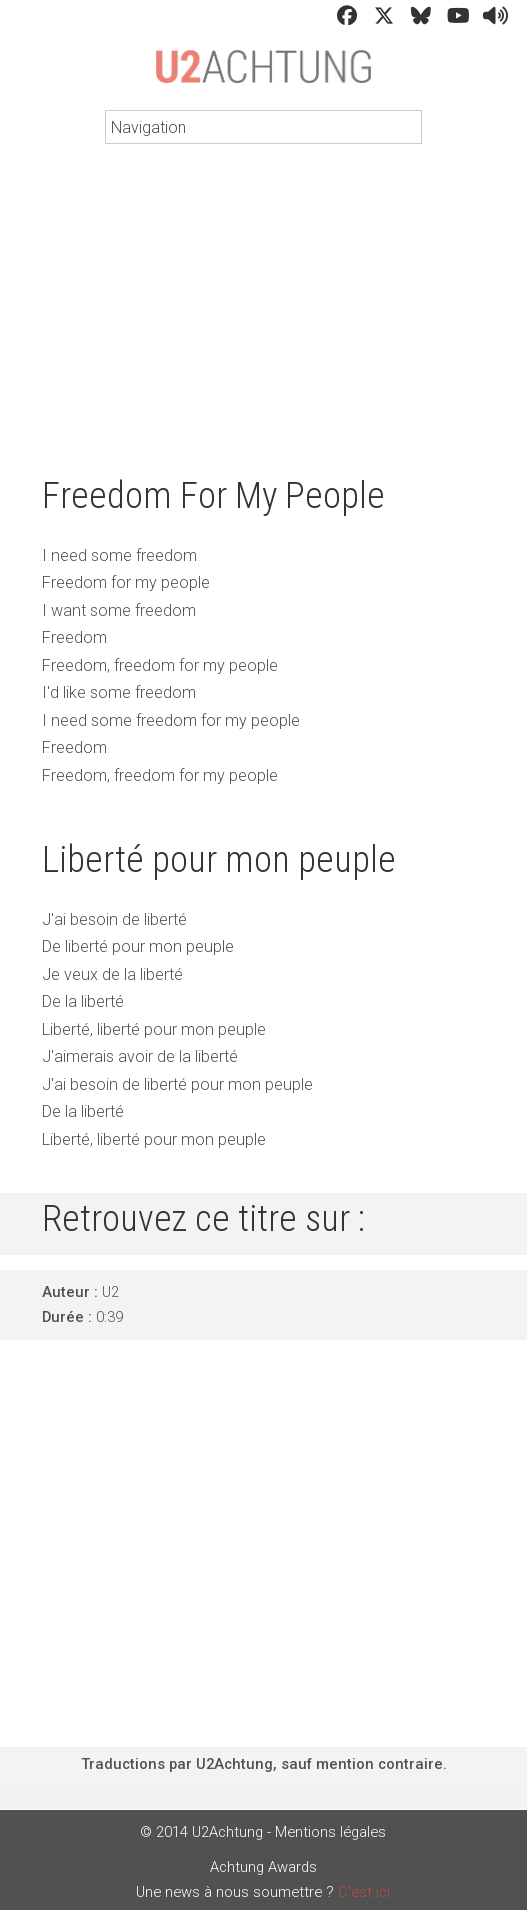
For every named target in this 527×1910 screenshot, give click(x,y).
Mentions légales (330, 1832)
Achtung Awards (263, 1867)
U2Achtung (263, 76)
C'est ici (364, 1892)
